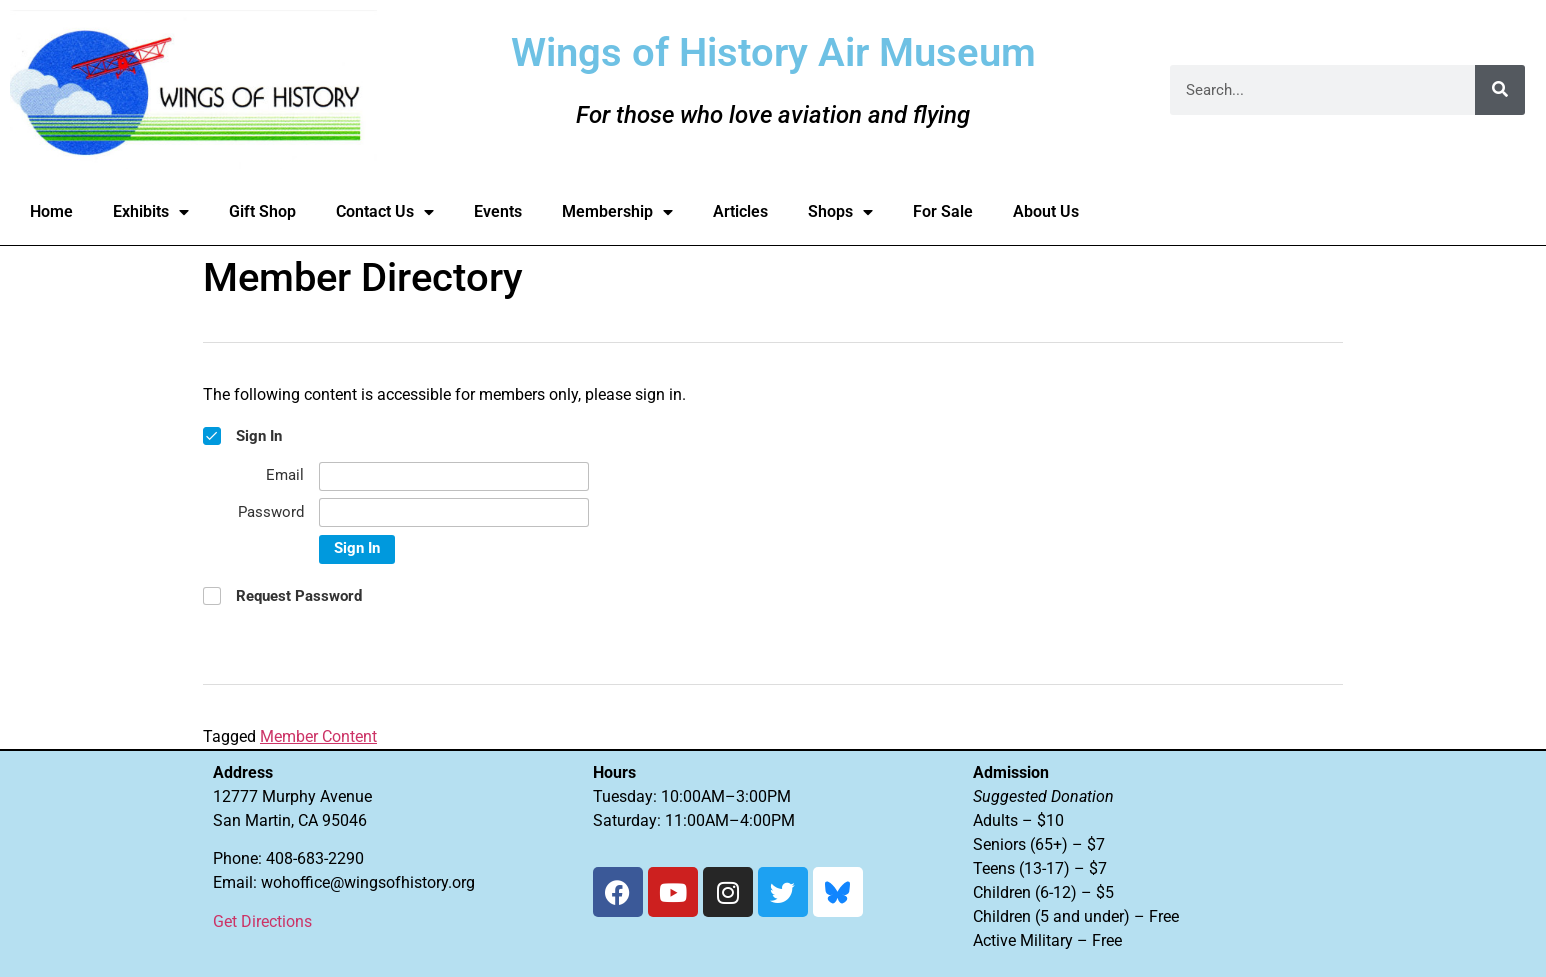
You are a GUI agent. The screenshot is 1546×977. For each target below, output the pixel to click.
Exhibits (151, 212)
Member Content (318, 736)
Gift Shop (262, 211)
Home (51, 211)
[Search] (1500, 90)
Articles (740, 211)
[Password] (454, 512)
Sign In (357, 548)
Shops (840, 212)
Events (498, 211)
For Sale (943, 211)
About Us (1046, 211)
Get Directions (262, 921)
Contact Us (385, 212)
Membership (617, 212)
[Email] (454, 476)
